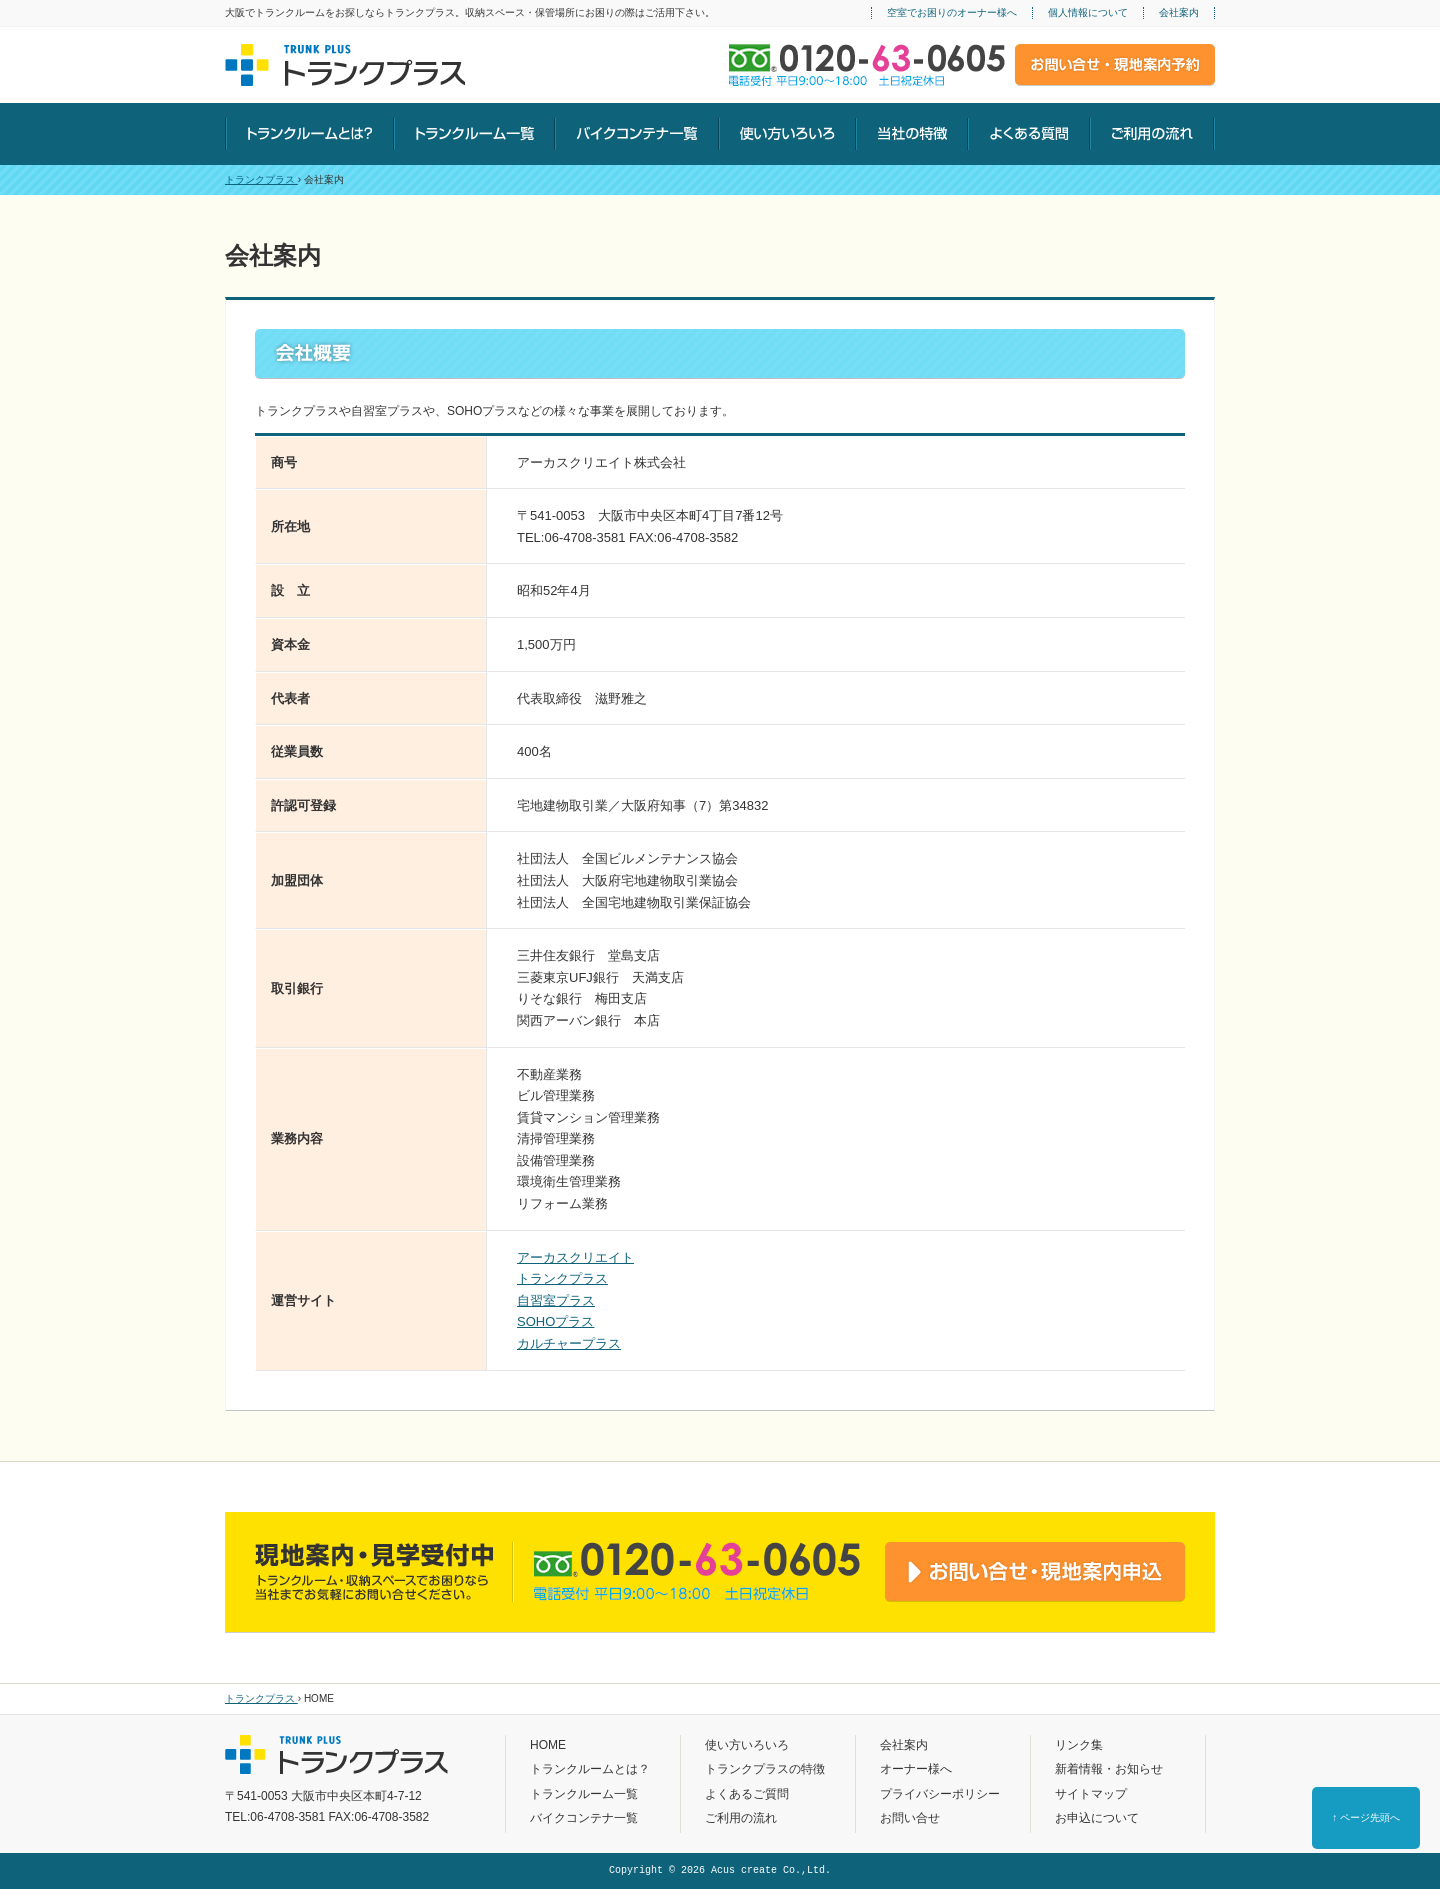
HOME (548, 1745)
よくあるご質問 (747, 1794)
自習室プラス (556, 1300)
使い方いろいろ (747, 1745)
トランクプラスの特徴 (765, 1769)
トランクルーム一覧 (584, 1794)
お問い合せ (910, 1818)
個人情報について (1088, 12)
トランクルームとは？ (590, 1769)
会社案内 (1179, 12)
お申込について (1097, 1818)
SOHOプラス (555, 1321)
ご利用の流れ (741, 1818)
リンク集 (1079, 1745)
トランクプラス (261, 179)
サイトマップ (1091, 1794)
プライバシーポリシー (940, 1794)
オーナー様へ (916, 1769)
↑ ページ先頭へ (1366, 1817)
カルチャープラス (569, 1343)
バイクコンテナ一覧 (584, 1818)
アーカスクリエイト (575, 1257)
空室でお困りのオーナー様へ (952, 12)
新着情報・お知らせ (1109, 1769)
